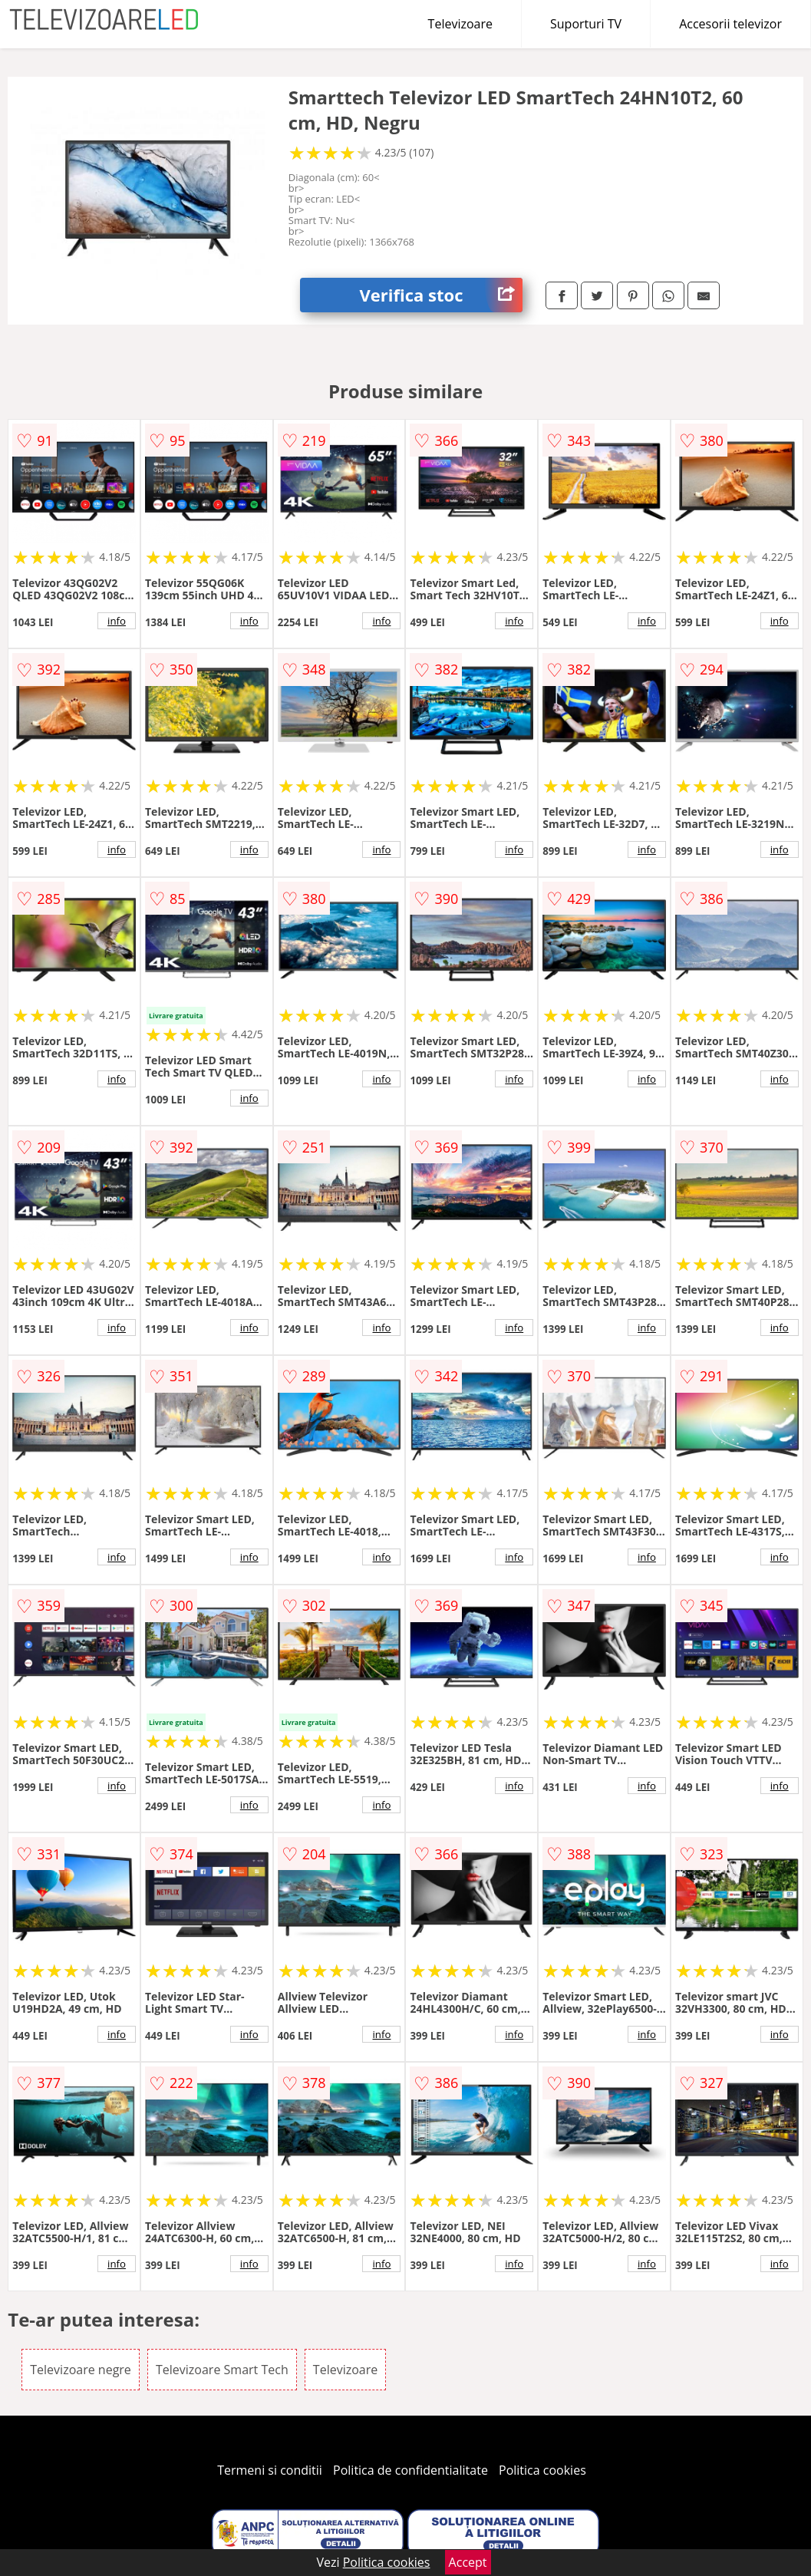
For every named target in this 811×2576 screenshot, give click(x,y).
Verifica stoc (441, 295)
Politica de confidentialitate (410, 2470)
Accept (468, 2562)
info (116, 621)
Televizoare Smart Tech (222, 2369)
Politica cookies (542, 2470)
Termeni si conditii (269, 2470)
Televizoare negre (80, 2369)
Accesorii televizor (730, 23)
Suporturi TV (585, 23)
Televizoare (460, 23)
